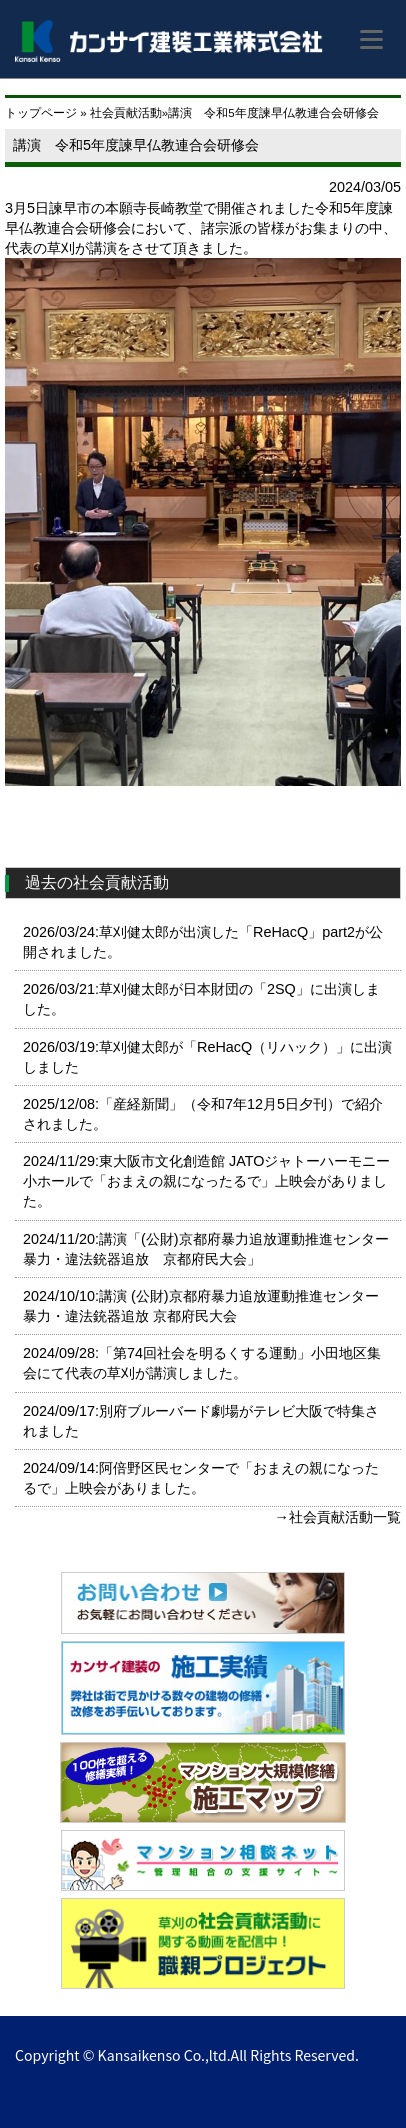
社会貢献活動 (126, 113)
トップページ (41, 113)
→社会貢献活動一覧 (338, 1517)
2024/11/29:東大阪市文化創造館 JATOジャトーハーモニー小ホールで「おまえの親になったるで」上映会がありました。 (206, 1181)
